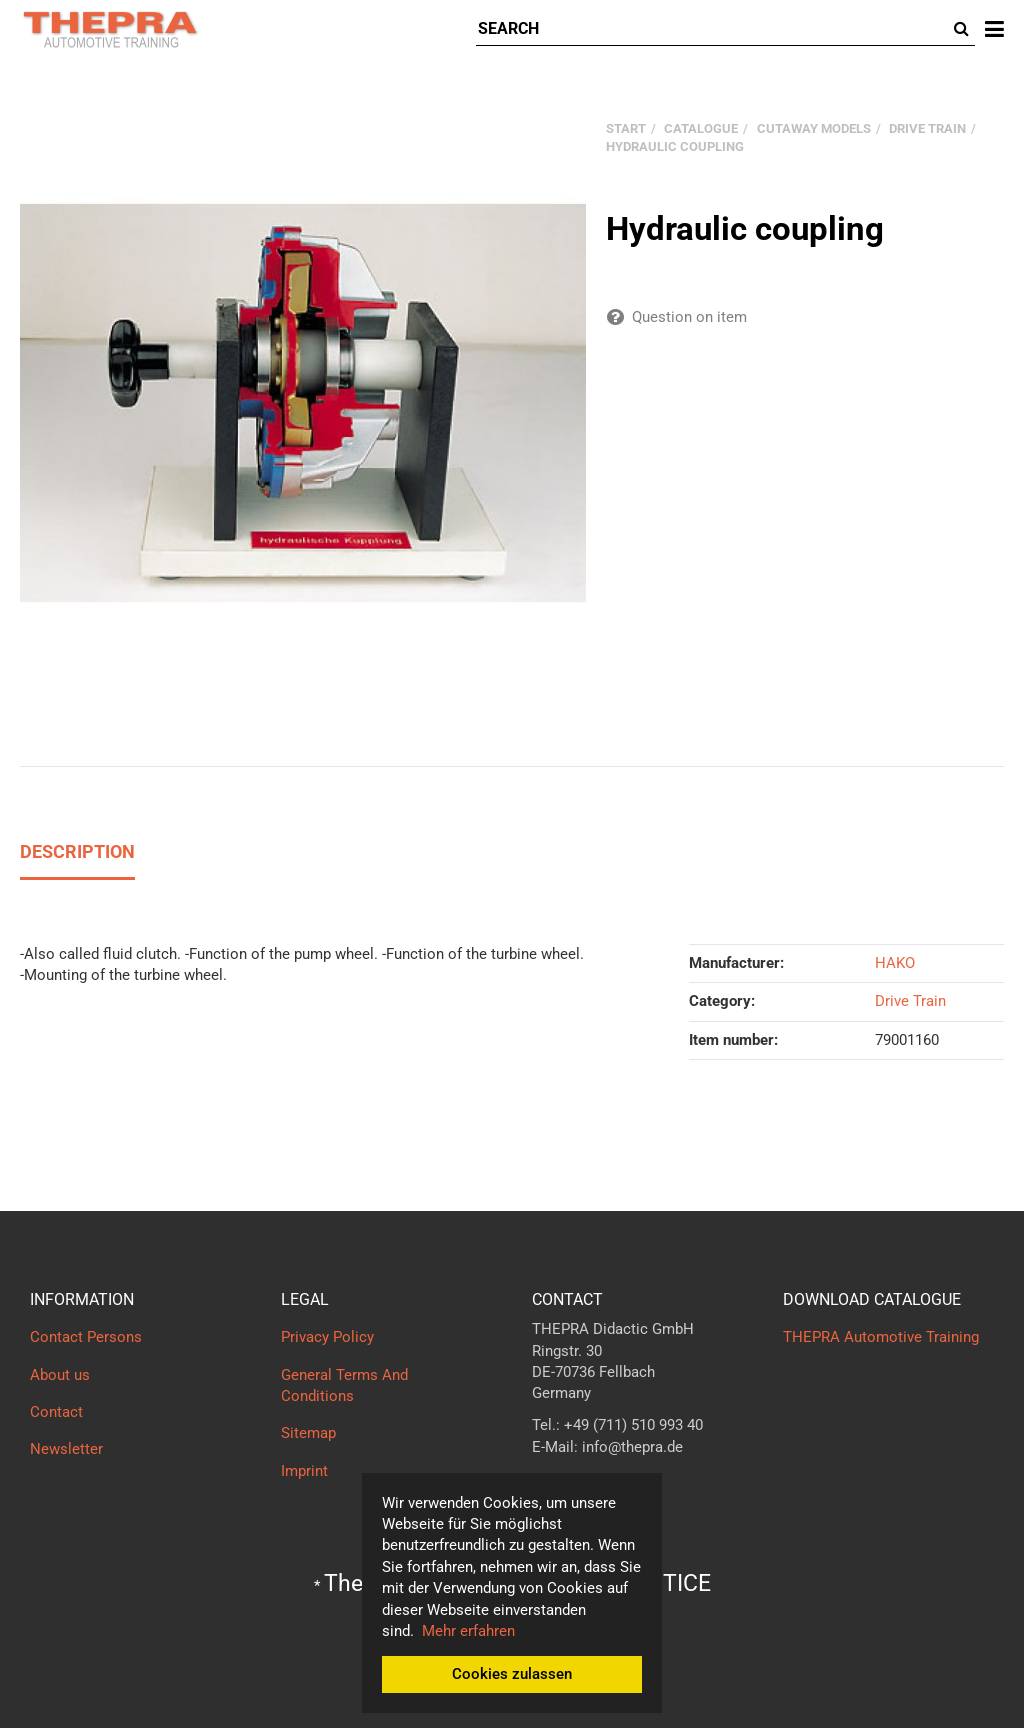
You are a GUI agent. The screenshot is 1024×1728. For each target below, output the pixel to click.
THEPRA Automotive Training (881, 1337)
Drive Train (910, 1001)
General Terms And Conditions (344, 1385)
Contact (56, 1412)
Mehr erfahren (468, 1631)
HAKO (895, 963)
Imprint (304, 1471)
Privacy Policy (327, 1337)
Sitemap (308, 1433)
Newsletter (66, 1449)
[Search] (712, 29)
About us (60, 1375)
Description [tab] (77, 851)
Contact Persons (86, 1337)
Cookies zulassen (512, 1674)
